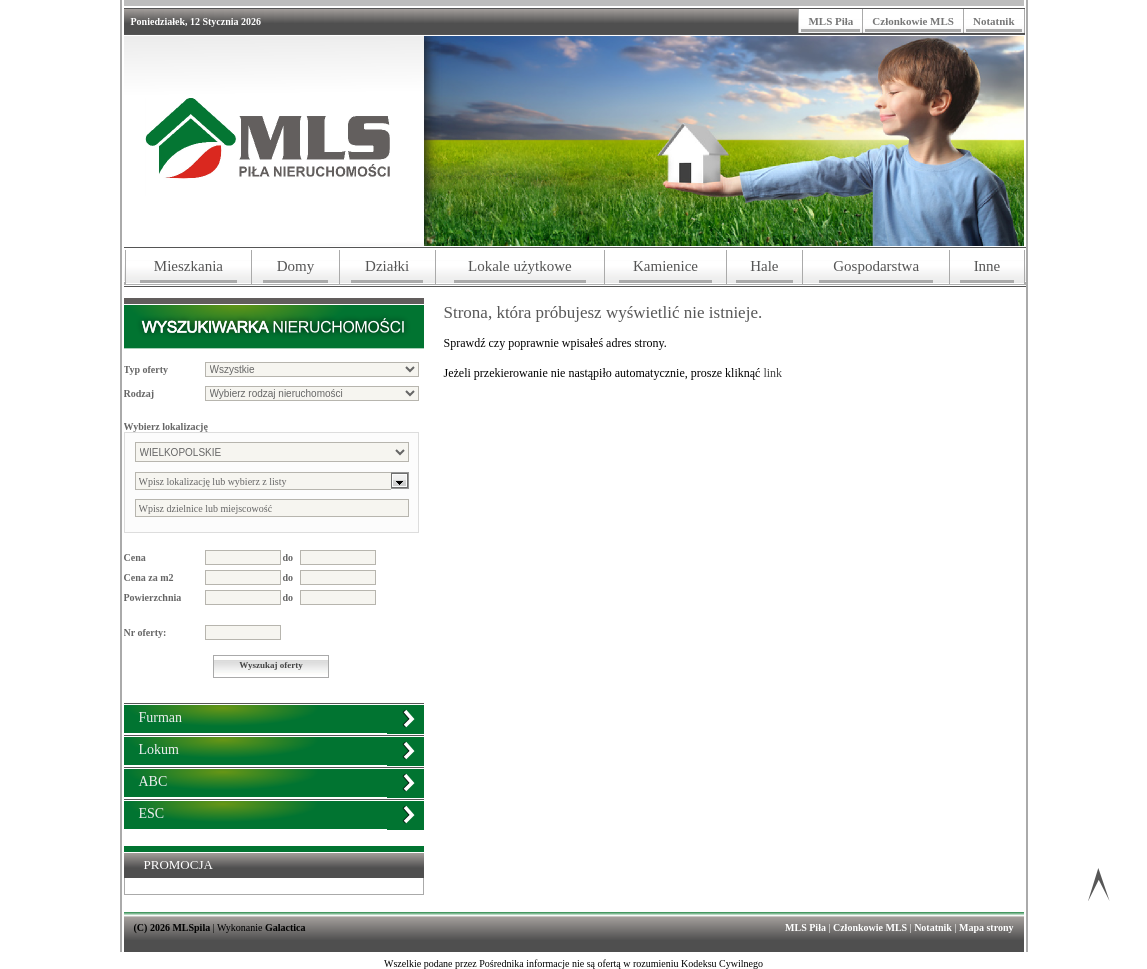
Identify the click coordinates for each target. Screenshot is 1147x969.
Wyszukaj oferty (270, 665)
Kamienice (665, 266)
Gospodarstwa (876, 266)
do (288, 557)
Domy (296, 266)
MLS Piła (830, 21)
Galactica (285, 927)
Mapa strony (986, 927)
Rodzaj (139, 393)
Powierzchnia (153, 597)
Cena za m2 (149, 577)
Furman (161, 717)
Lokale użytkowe (520, 266)
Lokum (159, 749)
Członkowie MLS (913, 21)
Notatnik (994, 21)
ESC (152, 813)
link (772, 373)
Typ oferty (146, 369)
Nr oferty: (145, 632)
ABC (153, 781)
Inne (987, 266)
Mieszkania (188, 266)
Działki (387, 266)
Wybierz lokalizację (166, 426)
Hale (764, 266)
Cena (135, 557)
